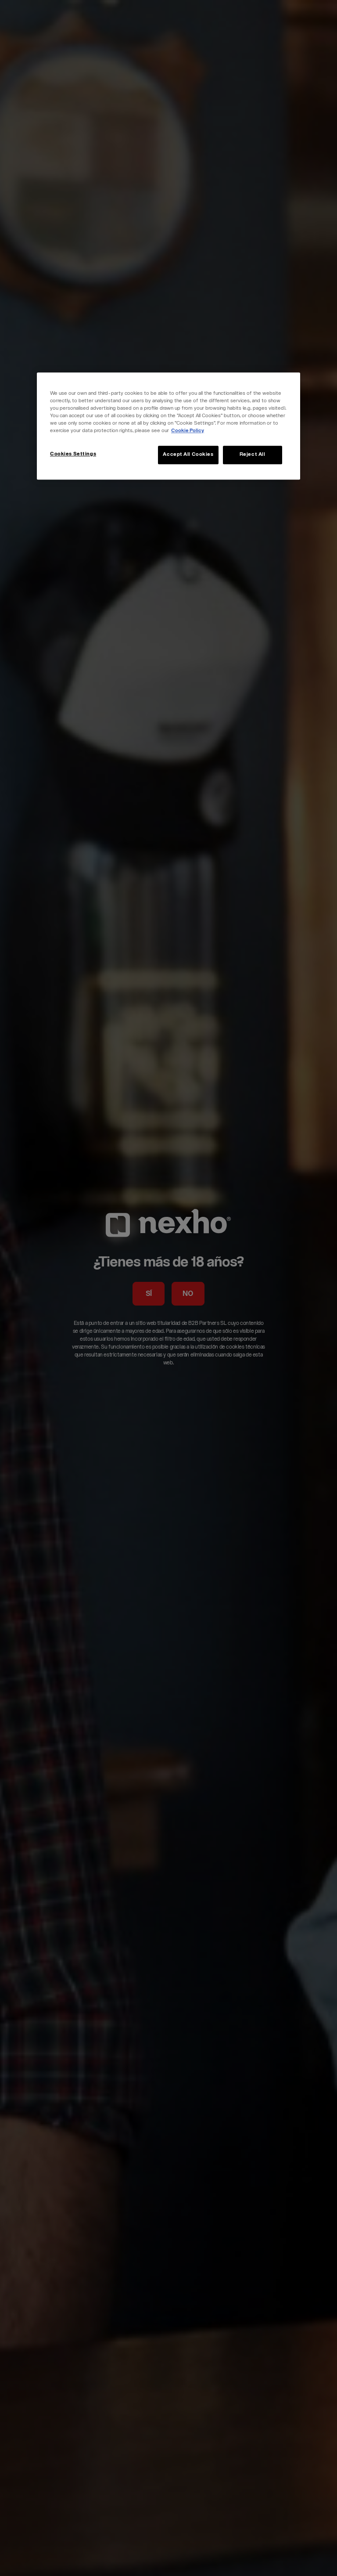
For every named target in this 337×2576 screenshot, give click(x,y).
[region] (168, 426)
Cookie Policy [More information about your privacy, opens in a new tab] (187, 431)
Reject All (252, 455)
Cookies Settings (73, 454)
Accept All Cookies (188, 455)
